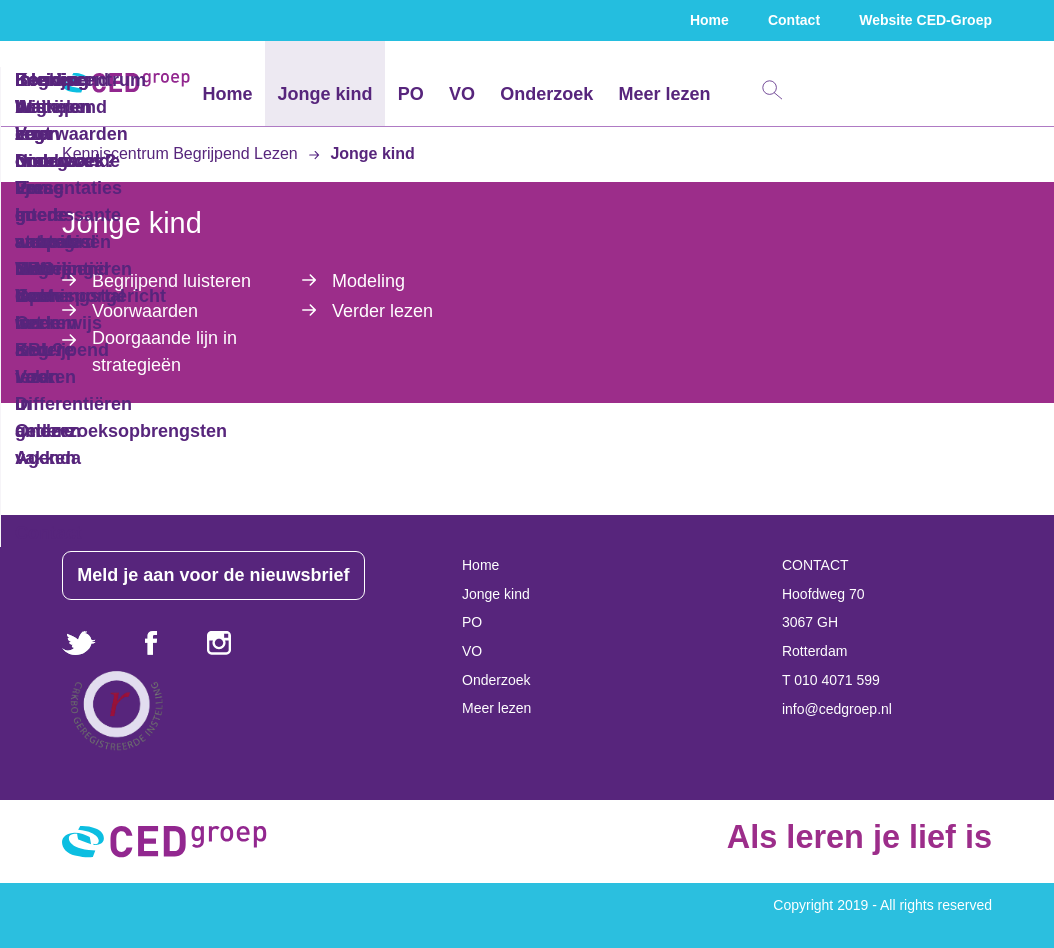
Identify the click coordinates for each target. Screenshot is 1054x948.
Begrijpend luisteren (171, 281)
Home (709, 20)
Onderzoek (546, 94)
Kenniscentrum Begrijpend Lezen (182, 153)
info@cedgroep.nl (837, 709)
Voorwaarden (145, 311)
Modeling (368, 281)
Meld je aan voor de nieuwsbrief (221, 575)
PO (411, 94)
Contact (794, 20)
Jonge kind (325, 94)
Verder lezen (382, 311)
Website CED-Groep (925, 20)
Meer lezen (664, 94)
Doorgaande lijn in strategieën (164, 351)
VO (462, 94)
